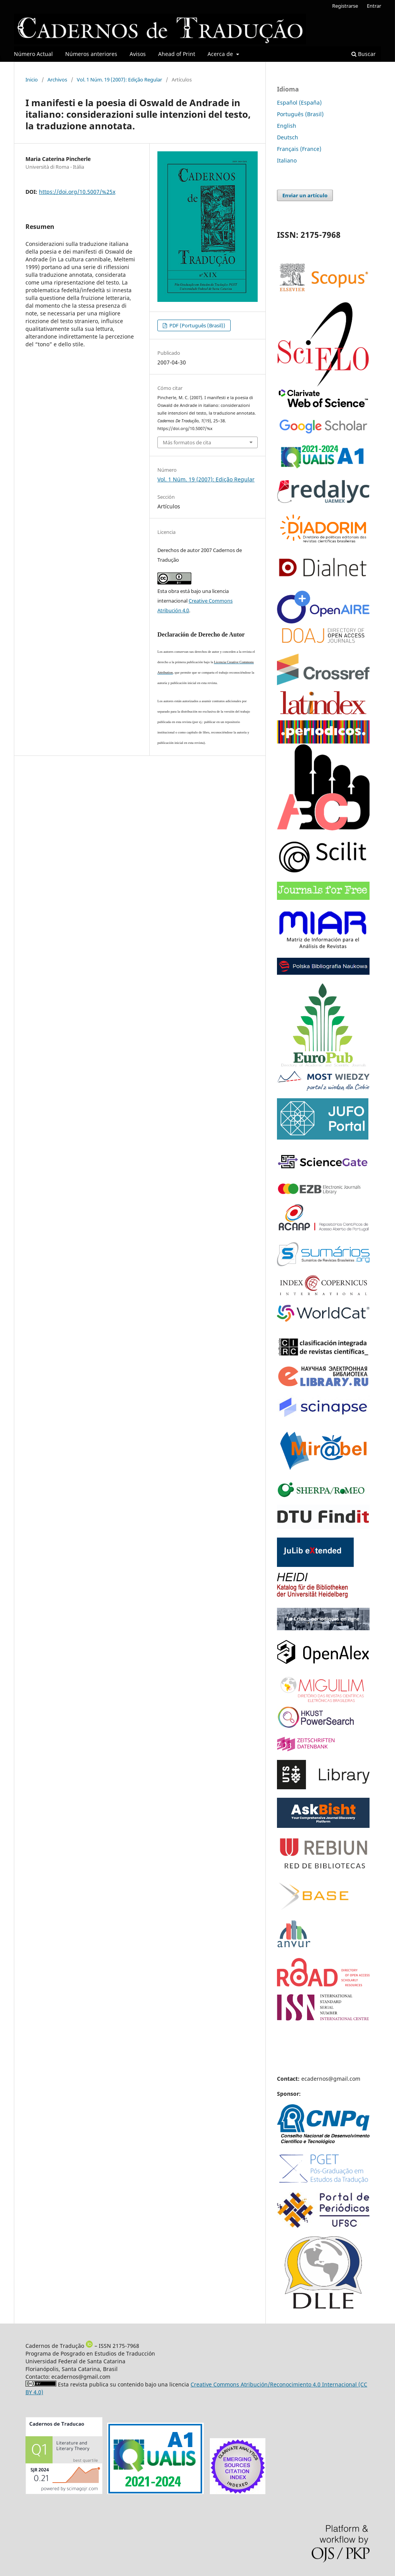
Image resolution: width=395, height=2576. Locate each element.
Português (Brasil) (300, 114)
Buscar (363, 54)
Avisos (138, 54)
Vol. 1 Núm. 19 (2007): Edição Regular (119, 79)
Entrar (374, 5)
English (286, 125)
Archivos (57, 79)
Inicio (31, 79)
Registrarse (345, 5)
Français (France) (299, 148)
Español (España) (299, 102)
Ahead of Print (176, 54)
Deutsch (287, 137)
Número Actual (33, 54)
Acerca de (221, 54)
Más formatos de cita (187, 442)
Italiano (287, 160)
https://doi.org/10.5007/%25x (77, 191)
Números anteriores (91, 54)
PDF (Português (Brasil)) (196, 325)
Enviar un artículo (304, 195)
